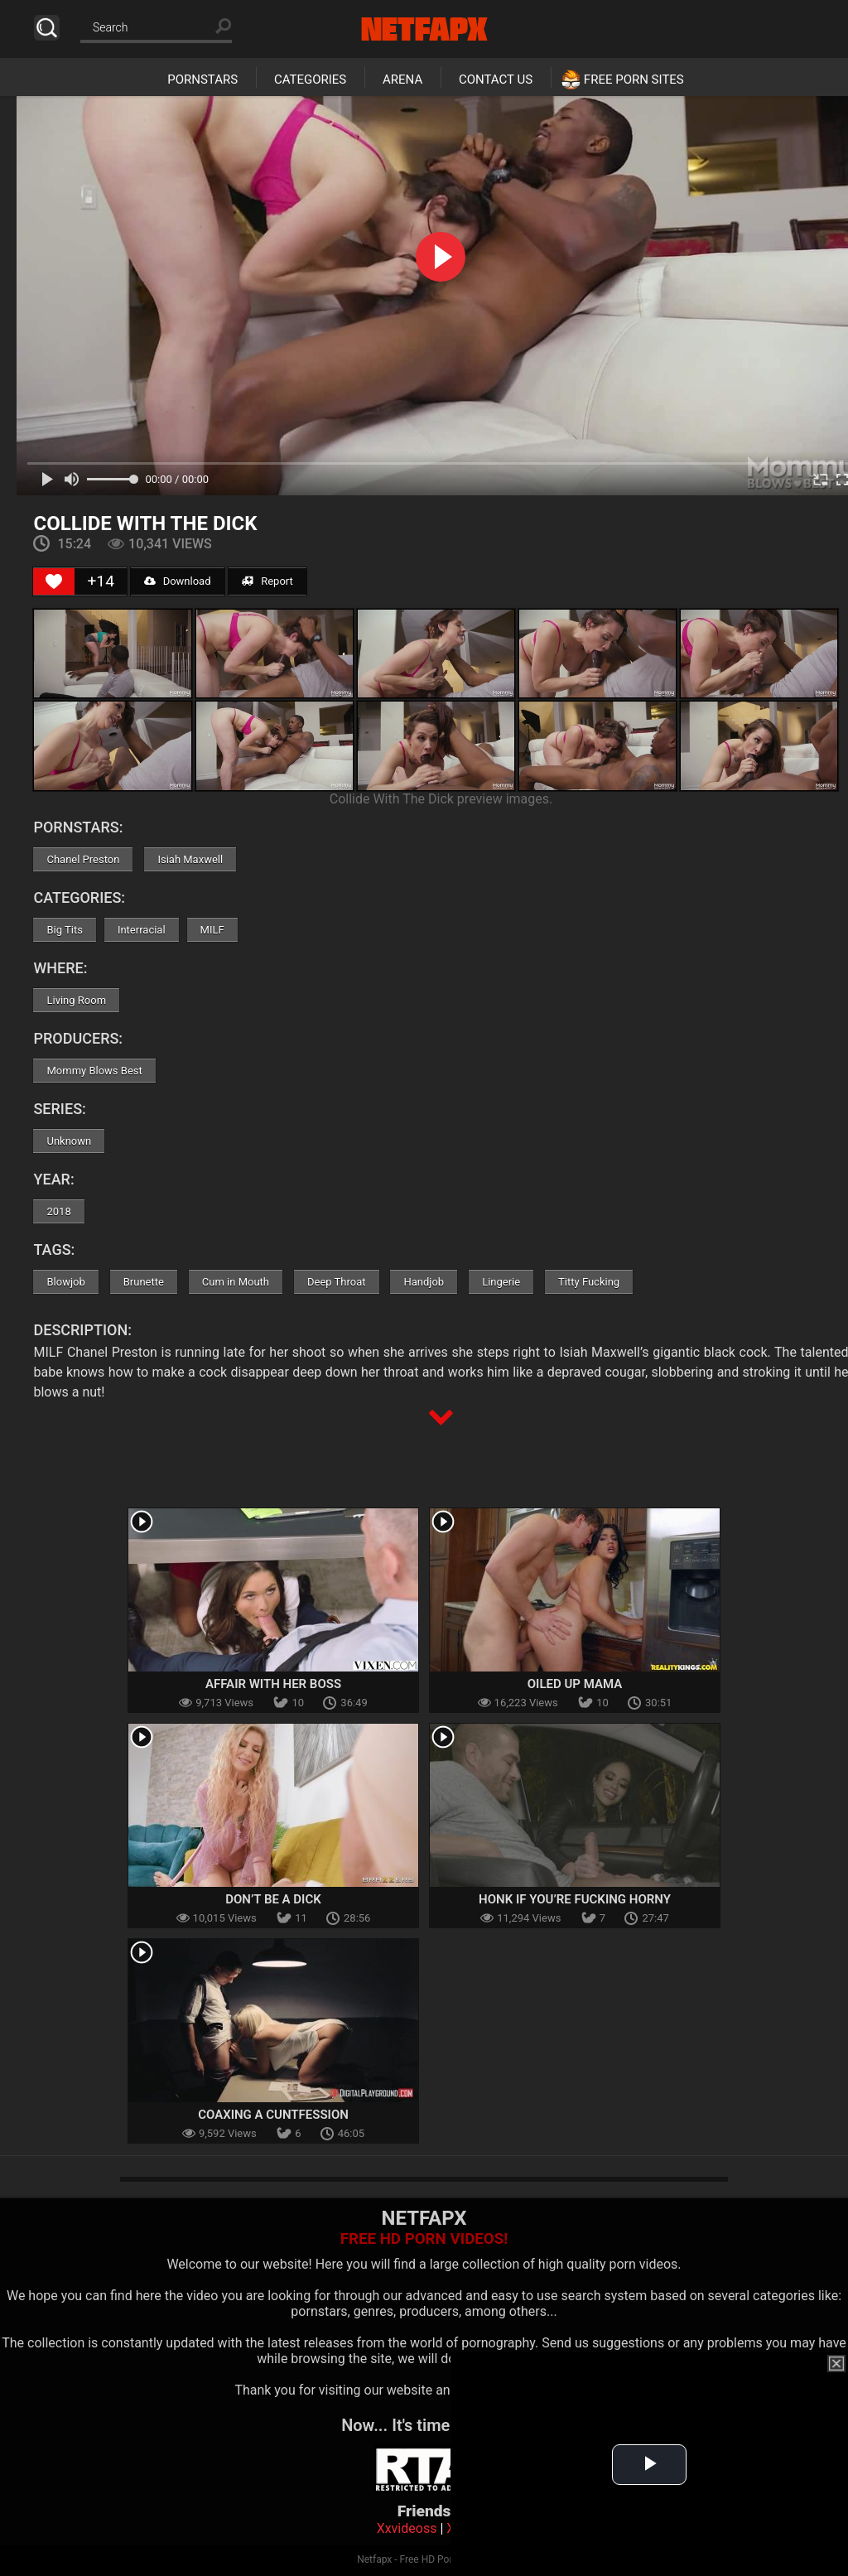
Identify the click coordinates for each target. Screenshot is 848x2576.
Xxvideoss (407, 2528)
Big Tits (64, 930)
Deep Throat (336, 1282)
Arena (402, 79)
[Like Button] (54, 581)
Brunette (143, 1282)
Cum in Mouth (235, 1282)
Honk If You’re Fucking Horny (575, 1899)
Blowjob (65, 1282)
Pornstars (202, 79)
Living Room (76, 1000)
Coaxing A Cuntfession (273, 2114)
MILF (212, 930)
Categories (310, 79)
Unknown (68, 1141)
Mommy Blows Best (94, 1070)
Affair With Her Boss (273, 1683)
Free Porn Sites (634, 79)
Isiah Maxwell (190, 859)
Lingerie (501, 1282)
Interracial (142, 930)
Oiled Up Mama (575, 1683)
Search (47, 28)
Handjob (423, 1282)
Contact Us (495, 79)
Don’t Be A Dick (273, 1899)
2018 (58, 1211)
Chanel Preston (82, 859)
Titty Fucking (588, 1282)
